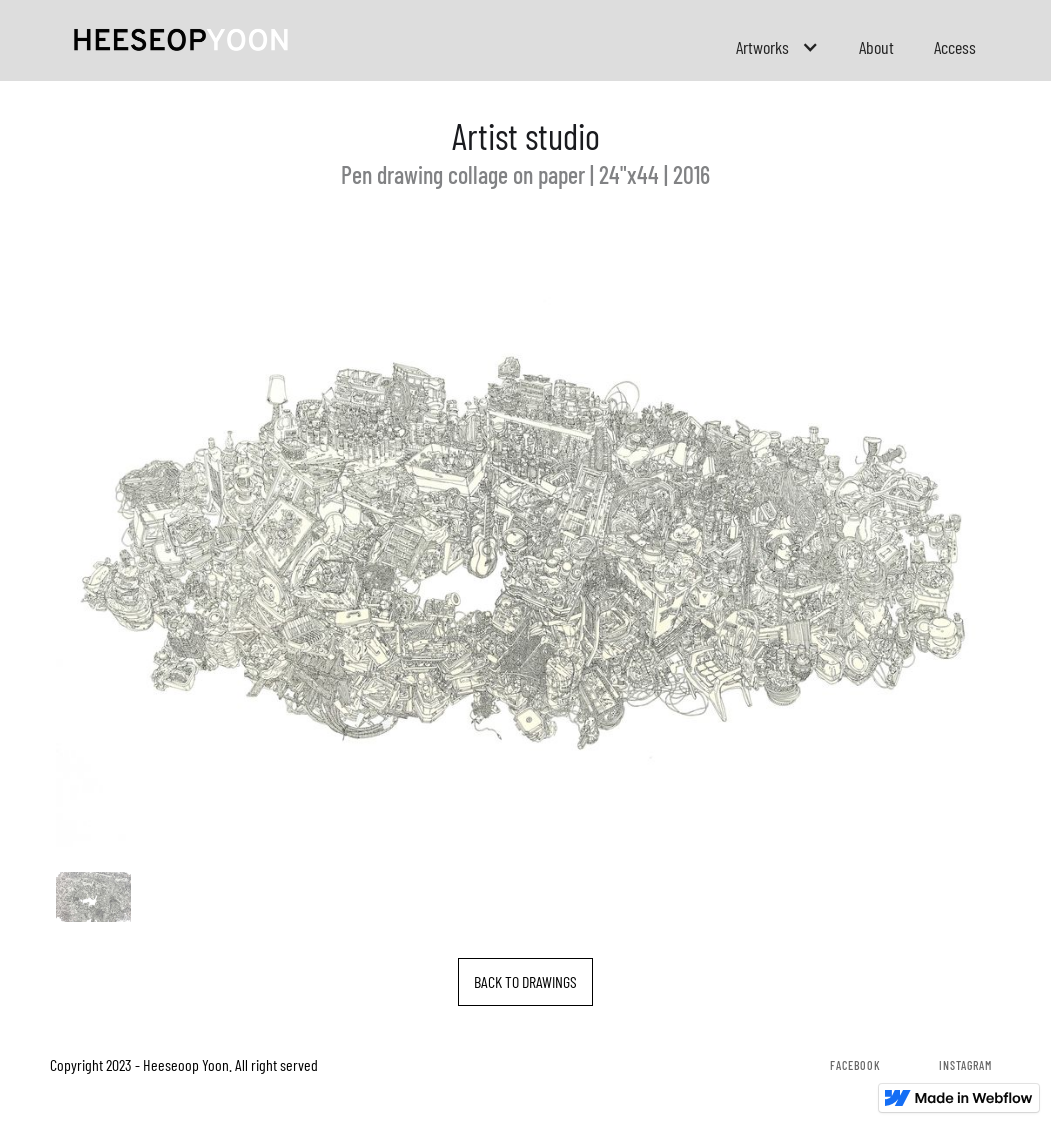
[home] (181, 37)
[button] (777, 47)
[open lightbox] (526, 541)
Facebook (855, 1065)
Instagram (965, 1065)
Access (955, 47)
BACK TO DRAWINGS (525, 981)
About (876, 47)
